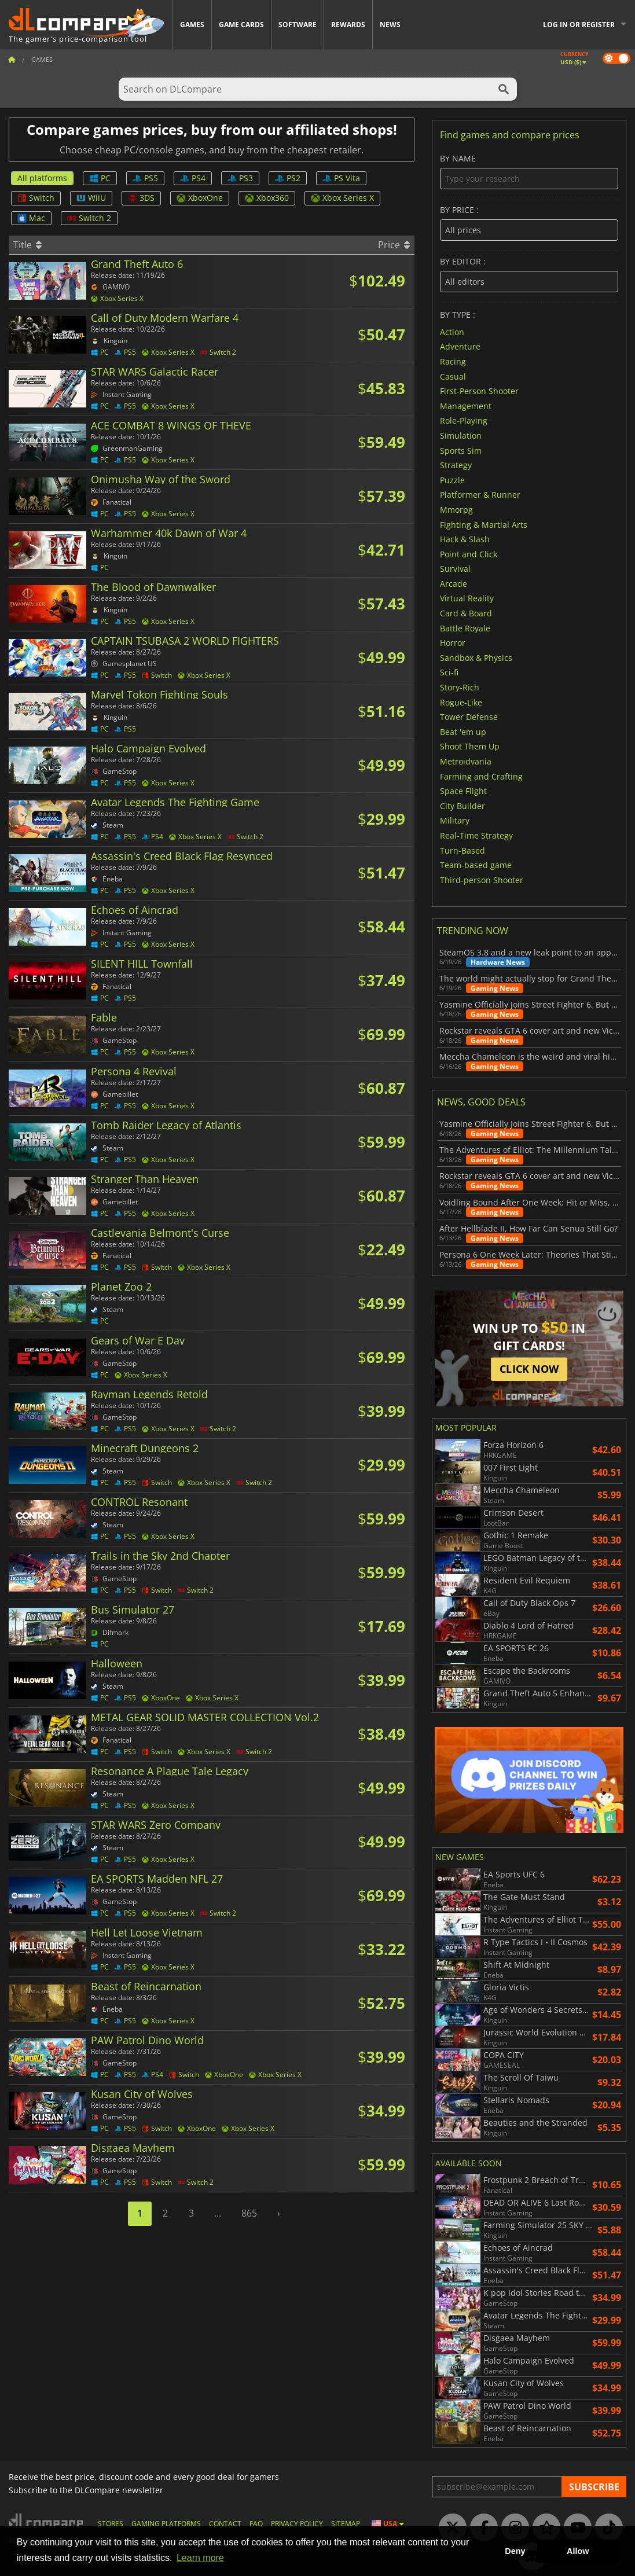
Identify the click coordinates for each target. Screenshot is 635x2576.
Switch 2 (89, 217)
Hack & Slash (465, 539)
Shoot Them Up (470, 746)
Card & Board (466, 613)
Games (192, 25)
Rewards (348, 25)
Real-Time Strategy (476, 835)
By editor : (529, 274)
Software (297, 25)
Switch (35, 197)
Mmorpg (456, 509)
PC (100, 177)
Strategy (456, 465)
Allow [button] (578, 2551)
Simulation (461, 435)
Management (465, 405)
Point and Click (468, 553)
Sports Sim (461, 449)
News (390, 25)
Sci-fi (449, 672)
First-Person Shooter (479, 390)
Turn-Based (462, 849)
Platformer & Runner (480, 494)
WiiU (91, 197)
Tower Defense (469, 716)
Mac (31, 217)
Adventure (460, 346)
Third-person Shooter (481, 879)
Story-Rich (459, 687)
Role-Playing (463, 420)
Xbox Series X (342, 197)
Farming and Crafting (481, 775)
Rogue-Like (461, 701)
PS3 (240, 177)
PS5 (145, 177)
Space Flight (463, 790)
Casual (453, 375)
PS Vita (341, 177)
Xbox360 (267, 197)
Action (452, 331)
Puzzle (452, 479)
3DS (141, 197)
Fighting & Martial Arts (483, 524)
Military (454, 820)
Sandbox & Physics (476, 657)
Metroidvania (465, 761)
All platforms (42, 177)
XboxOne (200, 197)
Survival (455, 568)
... (217, 2213)
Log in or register (579, 25)
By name (529, 171)
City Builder (462, 805)
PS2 (287, 177)
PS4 (192, 177)
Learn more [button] (200, 2558)
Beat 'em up (463, 731)
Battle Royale (465, 627)
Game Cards (241, 25)
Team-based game (476, 864)
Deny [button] (515, 2551)
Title (27, 244)
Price (394, 244)
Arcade (453, 583)
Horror (452, 642)
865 (249, 2213)
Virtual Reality (467, 598)
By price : (529, 223)
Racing (453, 361)
